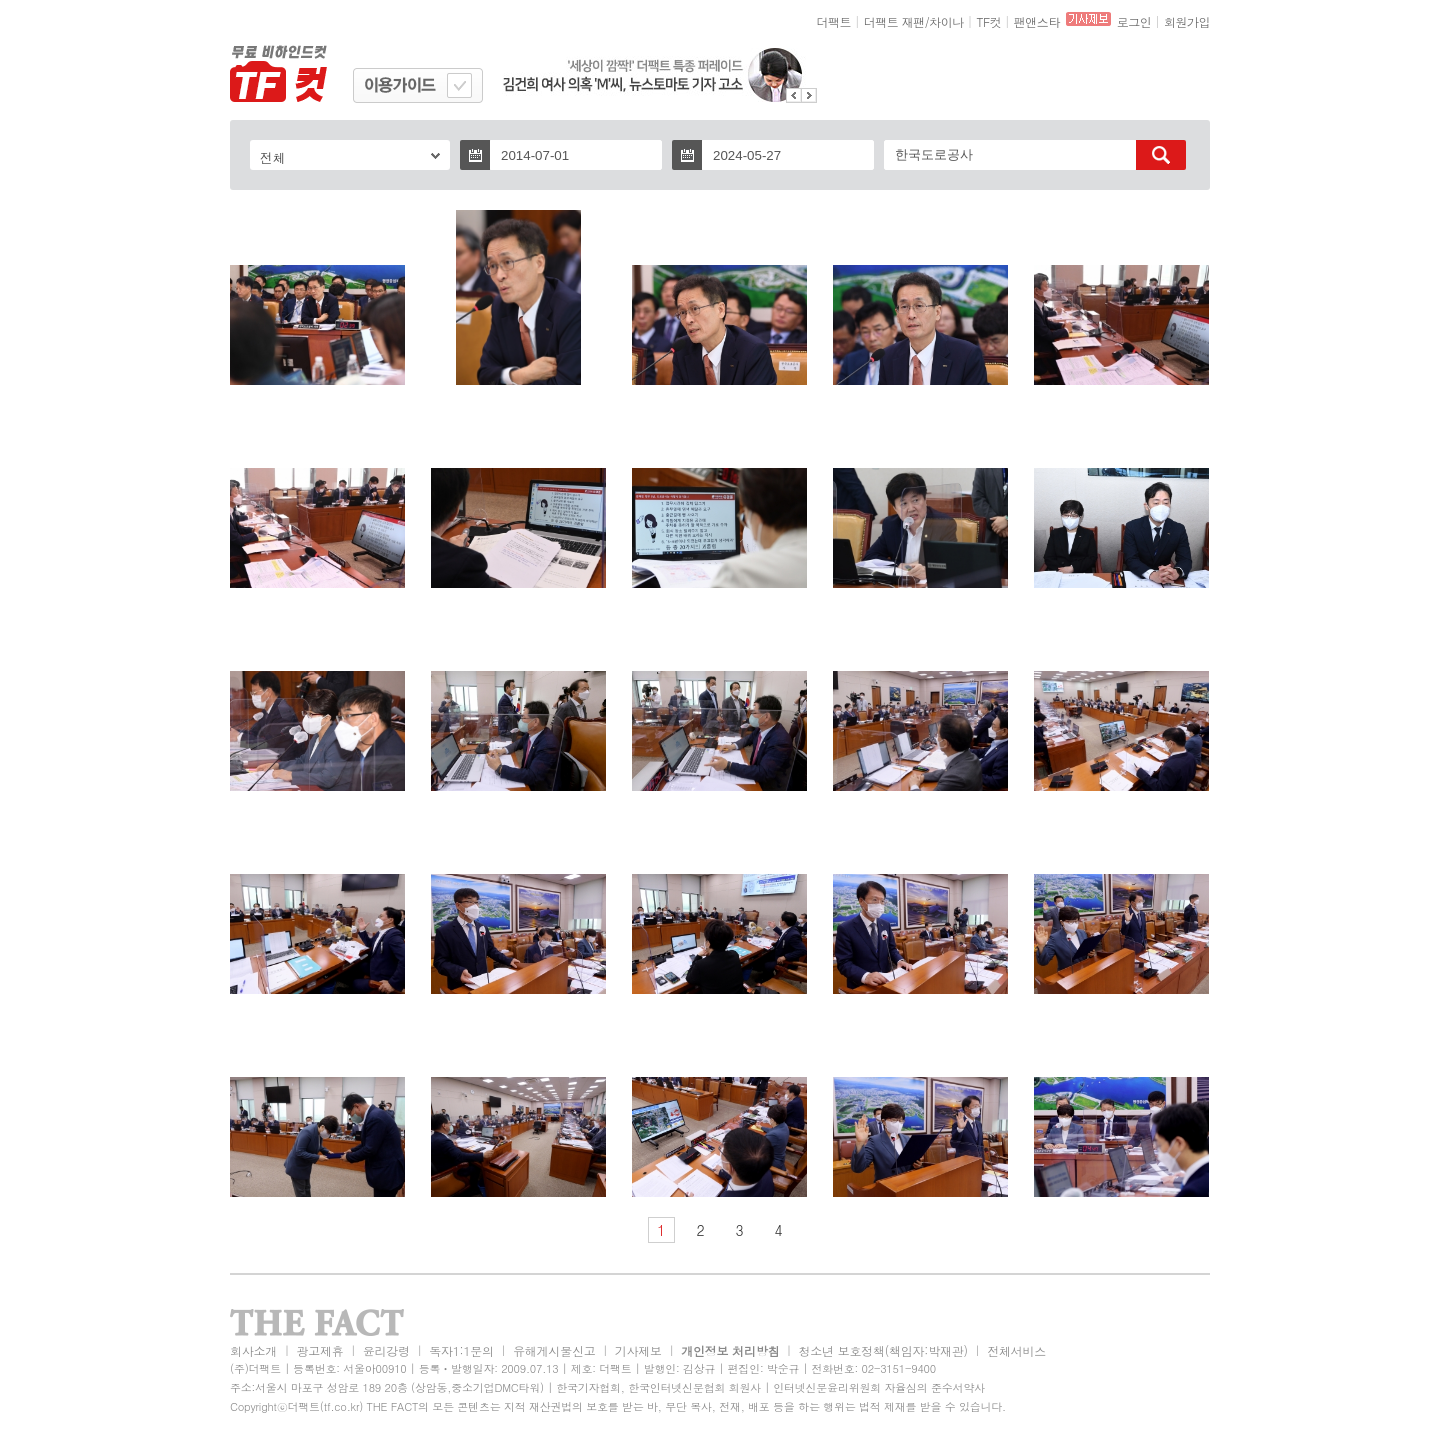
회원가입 (1187, 21)
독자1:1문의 (461, 1350)
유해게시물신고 (554, 1350)
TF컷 (988, 21)
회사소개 (253, 1350)
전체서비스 (1016, 1350)
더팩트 (834, 21)
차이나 (946, 21)
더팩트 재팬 (894, 21)
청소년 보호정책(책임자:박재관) (883, 1350)
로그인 (1134, 21)
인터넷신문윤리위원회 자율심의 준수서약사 (879, 1387)
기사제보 (638, 1350)
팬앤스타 (1037, 21)
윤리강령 (386, 1350)
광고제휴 (319, 1350)
